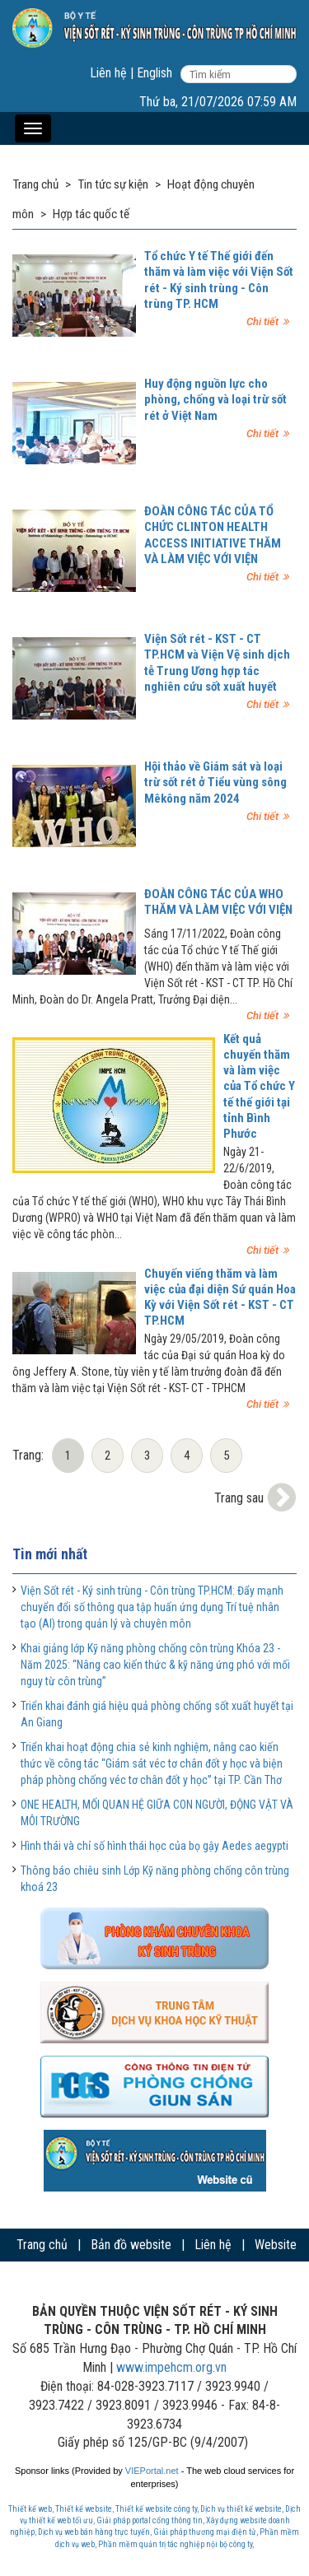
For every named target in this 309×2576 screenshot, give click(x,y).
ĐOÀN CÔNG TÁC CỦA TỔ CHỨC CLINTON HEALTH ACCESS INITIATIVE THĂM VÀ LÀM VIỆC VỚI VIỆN (212, 535)
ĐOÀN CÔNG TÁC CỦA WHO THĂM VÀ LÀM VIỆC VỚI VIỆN (218, 902)
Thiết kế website (83, 2508)
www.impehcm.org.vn (171, 2367)
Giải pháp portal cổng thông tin (149, 2520)
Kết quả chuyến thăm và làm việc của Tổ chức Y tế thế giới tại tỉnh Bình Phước (259, 1086)
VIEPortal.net (152, 2471)
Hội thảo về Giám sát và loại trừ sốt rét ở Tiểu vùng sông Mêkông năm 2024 (215, 782)
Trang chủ (42, 2244)
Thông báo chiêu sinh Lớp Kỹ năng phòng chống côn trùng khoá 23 (155, 1879)
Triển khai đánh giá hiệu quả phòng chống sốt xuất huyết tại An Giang (157, 1714)
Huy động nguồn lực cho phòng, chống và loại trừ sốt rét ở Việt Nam (215, 399)
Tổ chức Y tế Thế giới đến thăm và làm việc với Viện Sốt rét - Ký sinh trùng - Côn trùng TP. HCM (218, 280)
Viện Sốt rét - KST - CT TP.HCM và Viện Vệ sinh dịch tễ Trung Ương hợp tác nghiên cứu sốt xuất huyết (217, 662)
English (154, 73)
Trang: (28, 1455)
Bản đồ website (131, 2244)
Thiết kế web (30, 2508)
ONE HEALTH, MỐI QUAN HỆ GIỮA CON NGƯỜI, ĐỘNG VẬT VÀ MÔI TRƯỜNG (157, 1813)
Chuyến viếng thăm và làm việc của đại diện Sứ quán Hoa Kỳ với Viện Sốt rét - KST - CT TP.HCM (220, 1297)
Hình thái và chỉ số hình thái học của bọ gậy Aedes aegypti (154, 1845)
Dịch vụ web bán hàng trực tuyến (94, 2531)
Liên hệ (108, 73)
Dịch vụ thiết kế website (241, 2508)
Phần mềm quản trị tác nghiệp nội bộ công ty (175, 2544)
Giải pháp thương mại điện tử (204, 2531)
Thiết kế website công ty (156, 2508)
